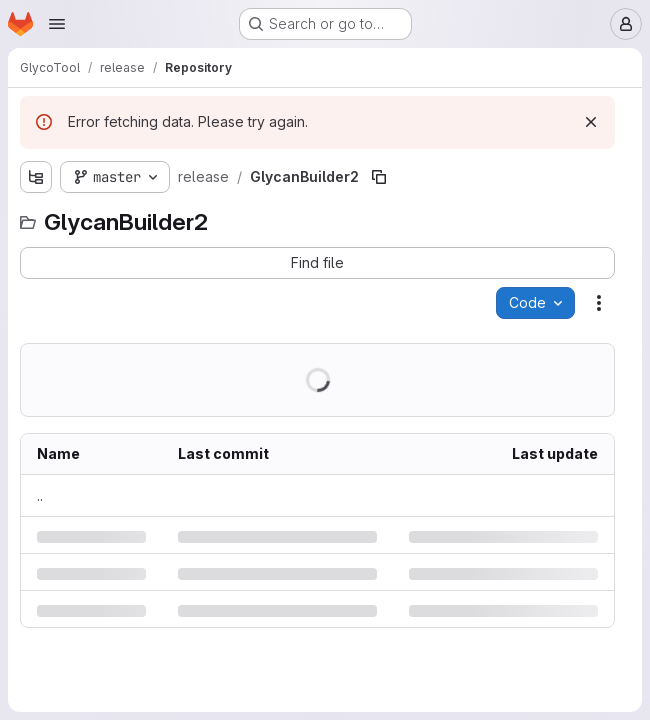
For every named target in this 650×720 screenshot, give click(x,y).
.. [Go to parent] (40, 495)
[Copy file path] (379, 177)
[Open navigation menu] (57, 24)
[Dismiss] (591, 122)
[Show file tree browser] (36, 177)
